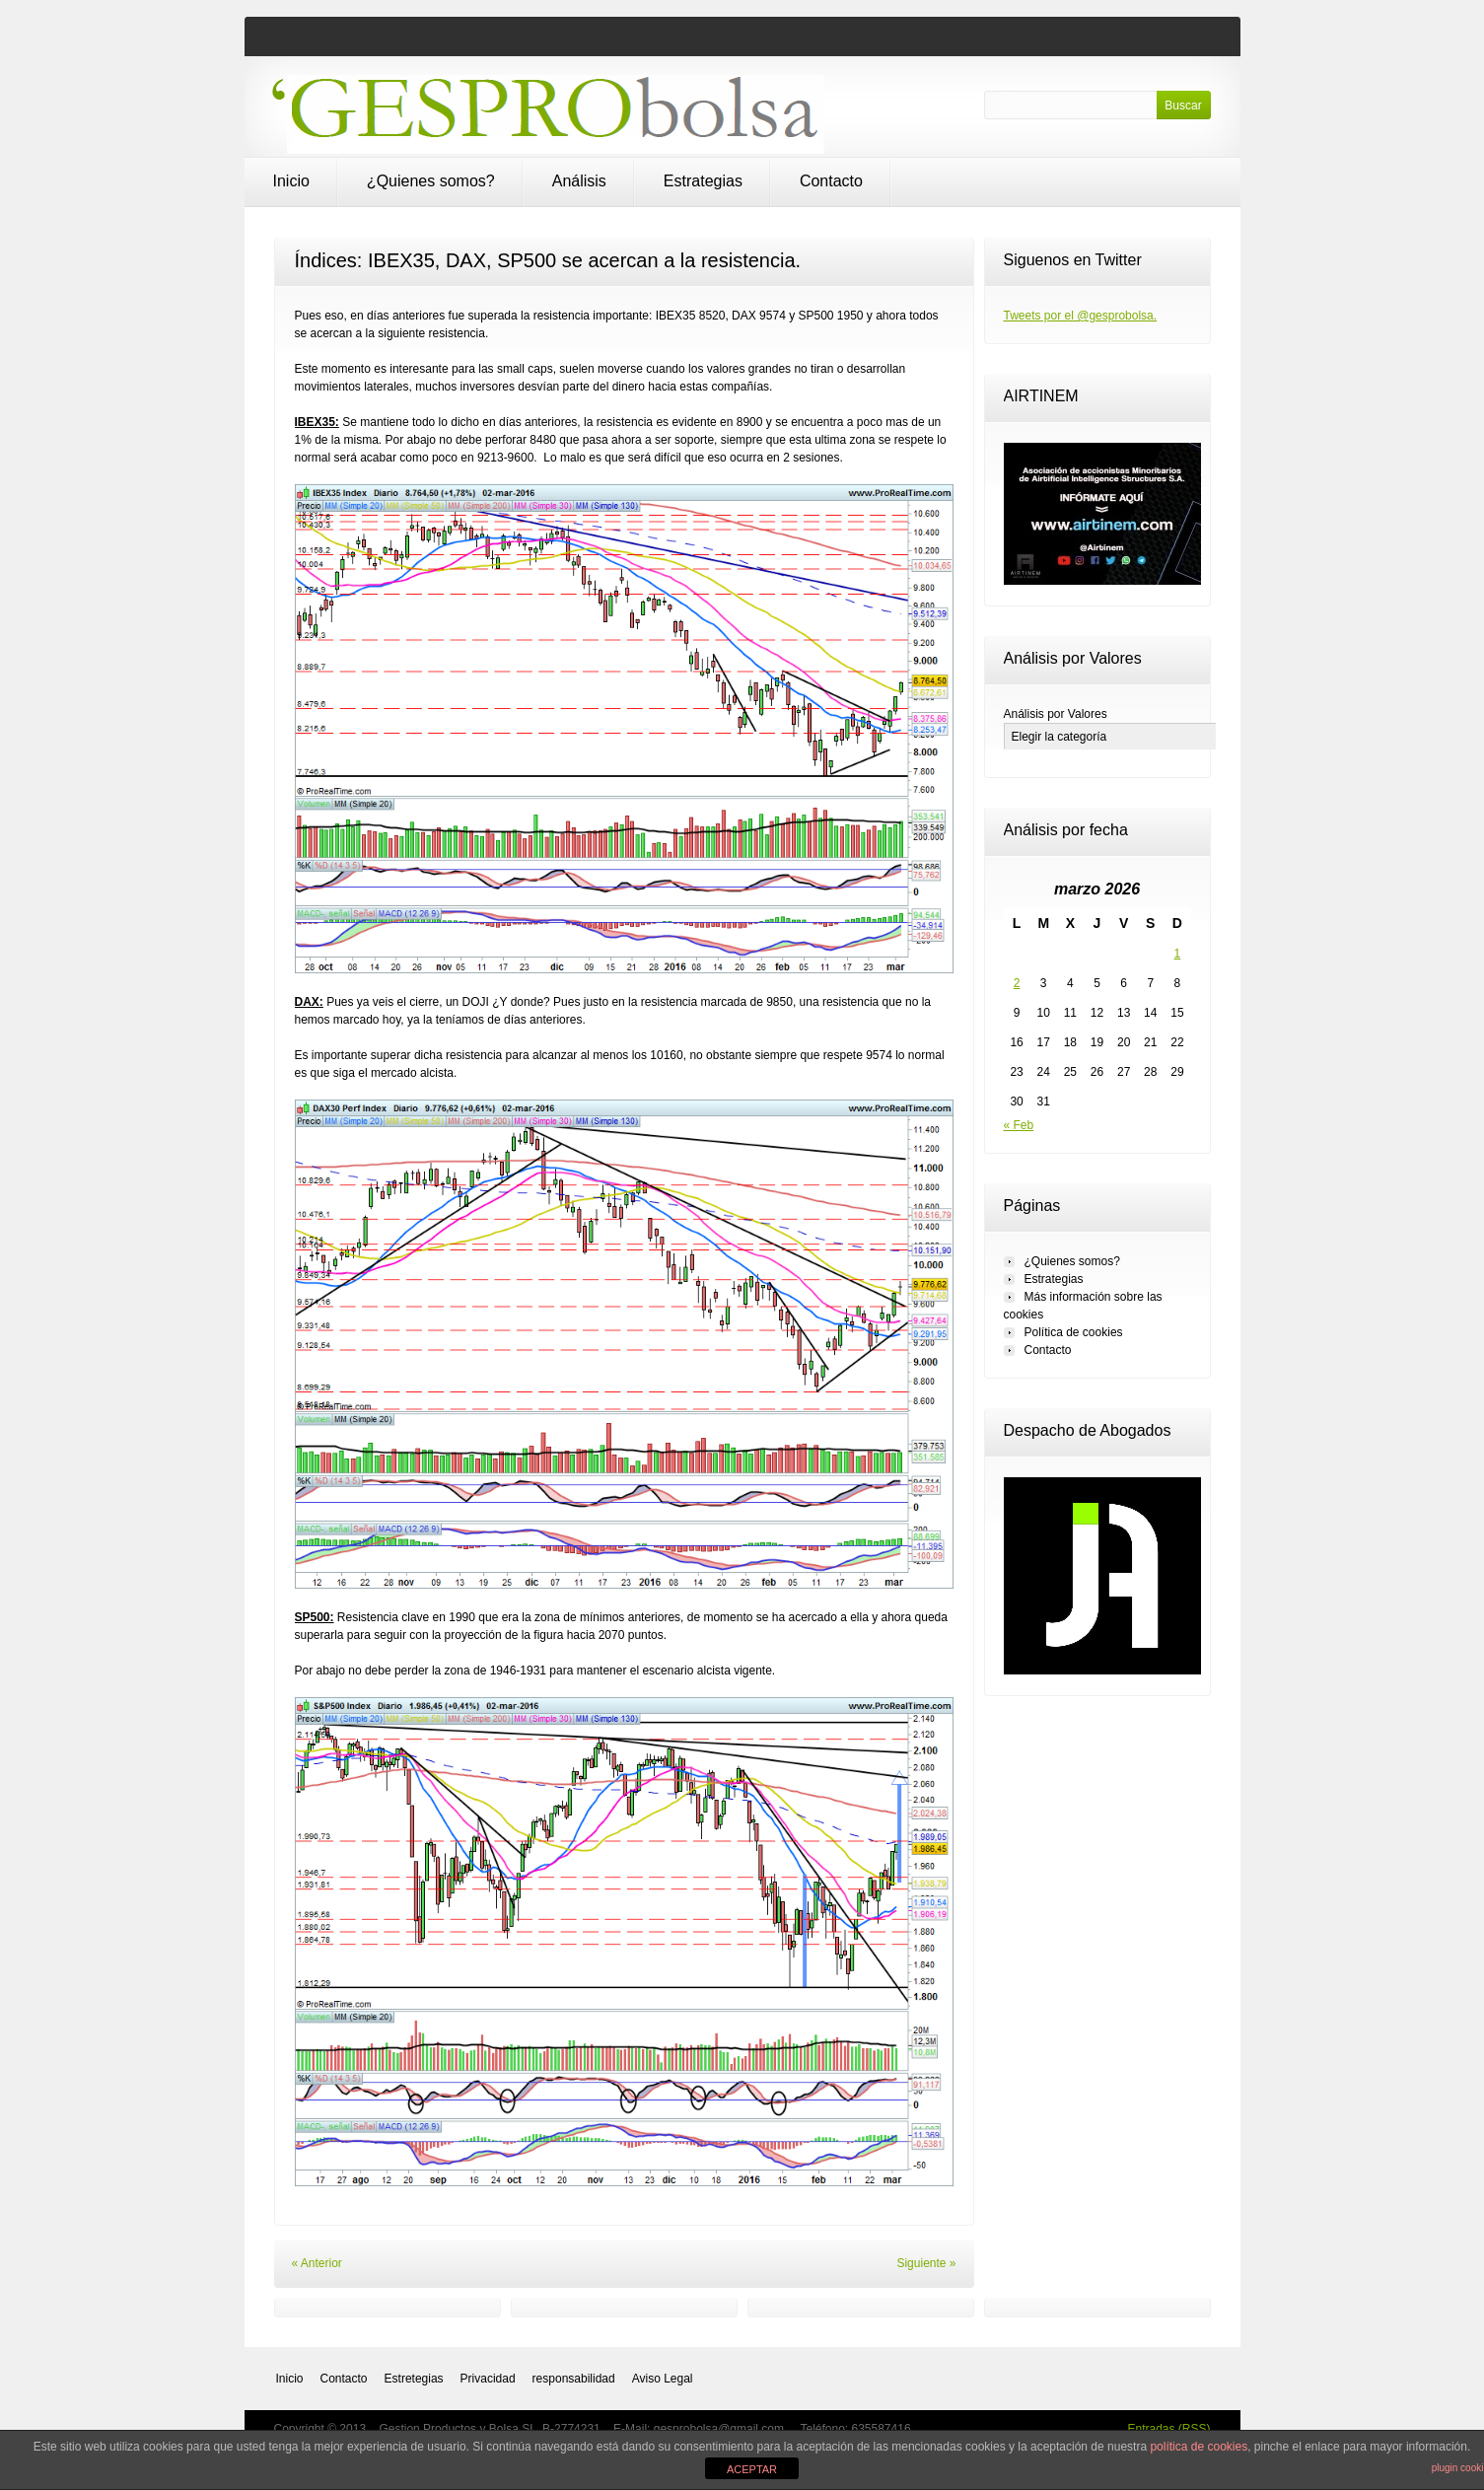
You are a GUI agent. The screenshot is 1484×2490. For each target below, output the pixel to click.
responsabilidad (573, 2378)
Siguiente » (925, 2263)
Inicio (291, 181)
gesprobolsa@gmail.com (721, 2429)
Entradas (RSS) (1168, 2429)
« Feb (1019, 1125)
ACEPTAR (752, 2469)
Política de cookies (1074, 1332)
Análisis (579, 181)
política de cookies (1198, 2447)
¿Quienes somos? (431, 181)
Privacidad (488, 2378)
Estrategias (703, 181)
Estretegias (414, 2378)
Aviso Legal (662, 2378)
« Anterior (317, 2263)
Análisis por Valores (1055, 714)
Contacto (831, 181)
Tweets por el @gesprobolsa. (1081, 315)
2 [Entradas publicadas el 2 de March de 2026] (1017, 983)
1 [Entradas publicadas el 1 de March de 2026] (1177, 953)
